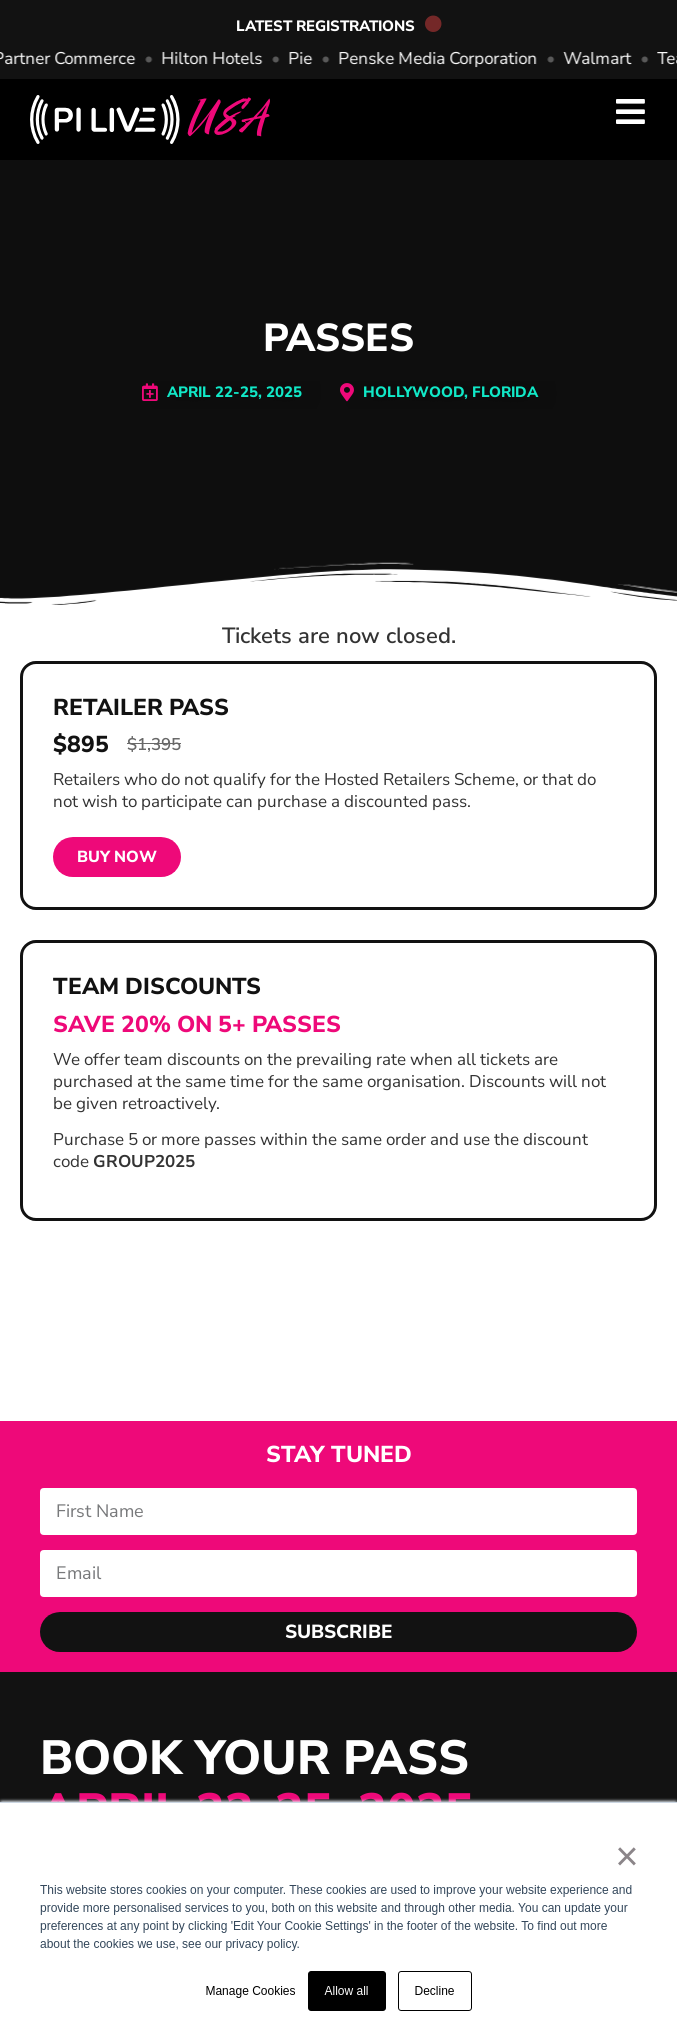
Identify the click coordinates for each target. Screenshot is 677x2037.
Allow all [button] (347, 1991)
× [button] (626, 1856)
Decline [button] (435, 1991)
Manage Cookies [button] (250, 1991)
